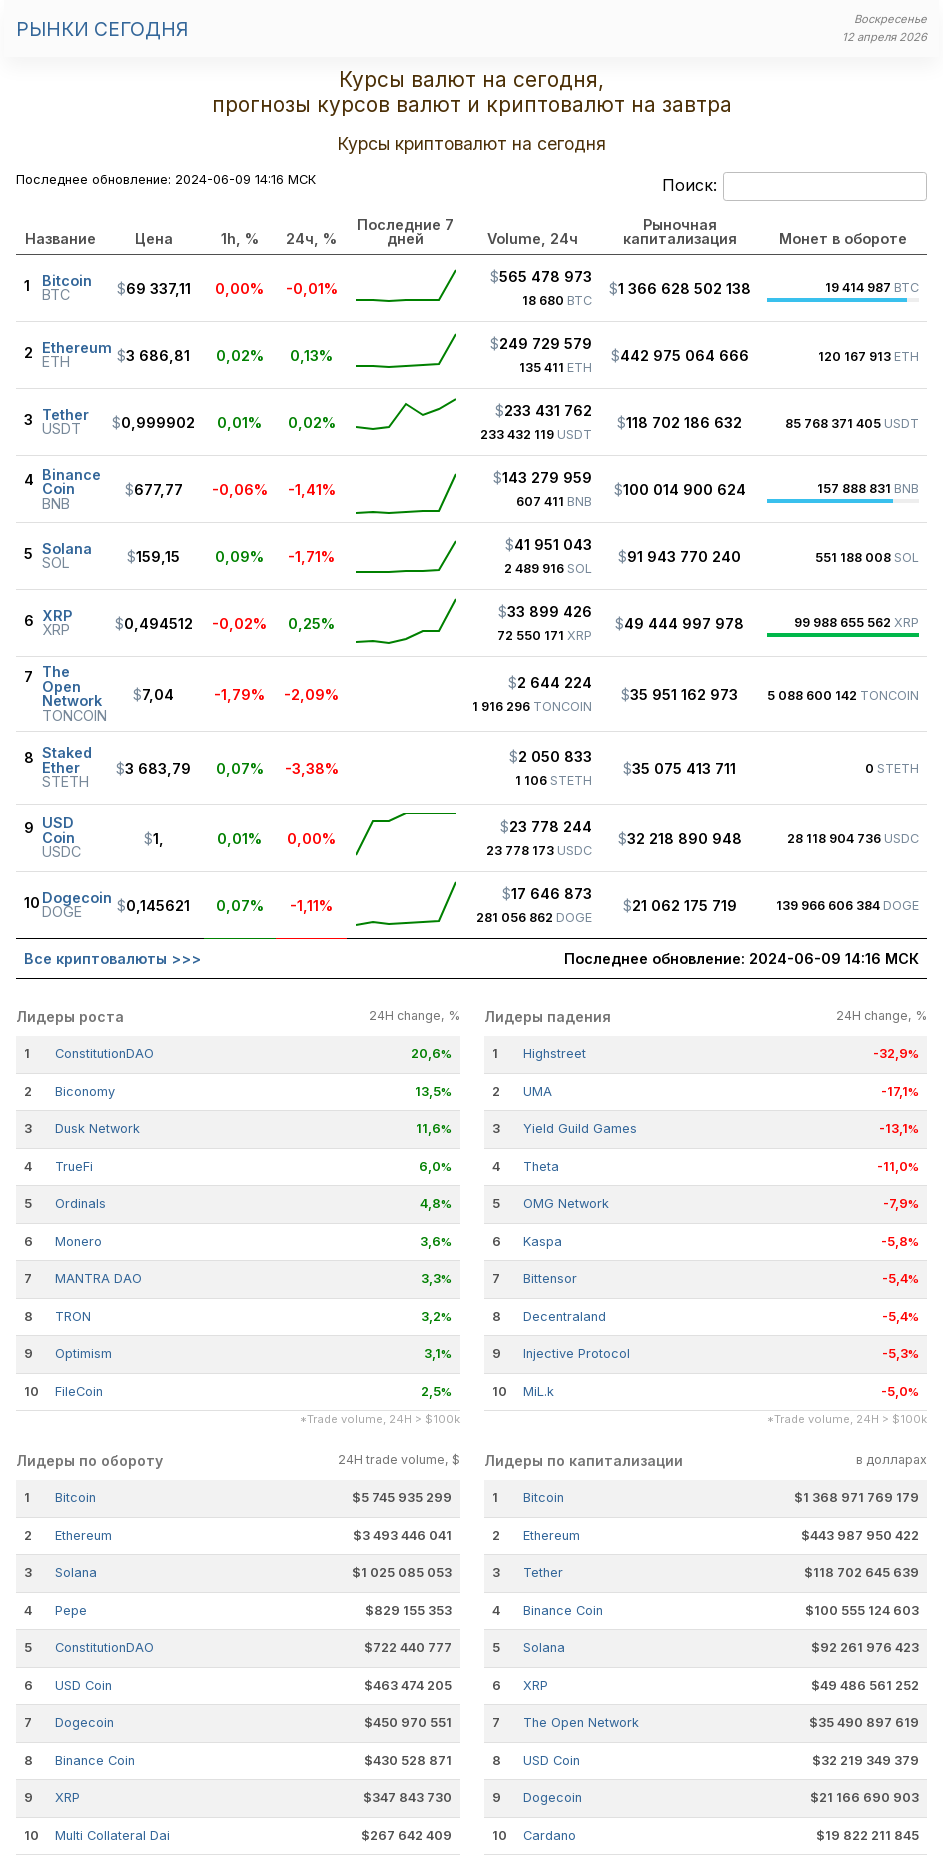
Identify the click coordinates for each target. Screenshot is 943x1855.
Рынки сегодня (102, 29)
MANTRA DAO (98, 1278)
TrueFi (74, 1166)
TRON (73, 1316)
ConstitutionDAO (104, 1053)
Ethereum (83, 1535)
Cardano (549, 1835)
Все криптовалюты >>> (112, 958)
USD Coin (83, 1685)
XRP (67, 1797)
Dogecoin (84, 1722)
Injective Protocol (576, 1353)
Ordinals (80, 1203)
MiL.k (538, 1391)
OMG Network (566, 1203)
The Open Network (581, 1722)
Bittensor (550, 1278)
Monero (78, 1241)
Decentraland (564, 1316)
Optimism (83, 1353)
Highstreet (554, 1053)
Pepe (71, 1610)
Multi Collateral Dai (112, 1835)
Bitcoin (75, 1497)
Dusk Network (97, 1128)
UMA (537, 1091)
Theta (541, 1166)
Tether (543, 1572)
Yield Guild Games (580, 1128)
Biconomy (85, 1091)
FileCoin (79, 1391)
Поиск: (794, 187)
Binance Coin (95, 1760)
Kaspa (542, 1241)
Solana (76, 1572)
